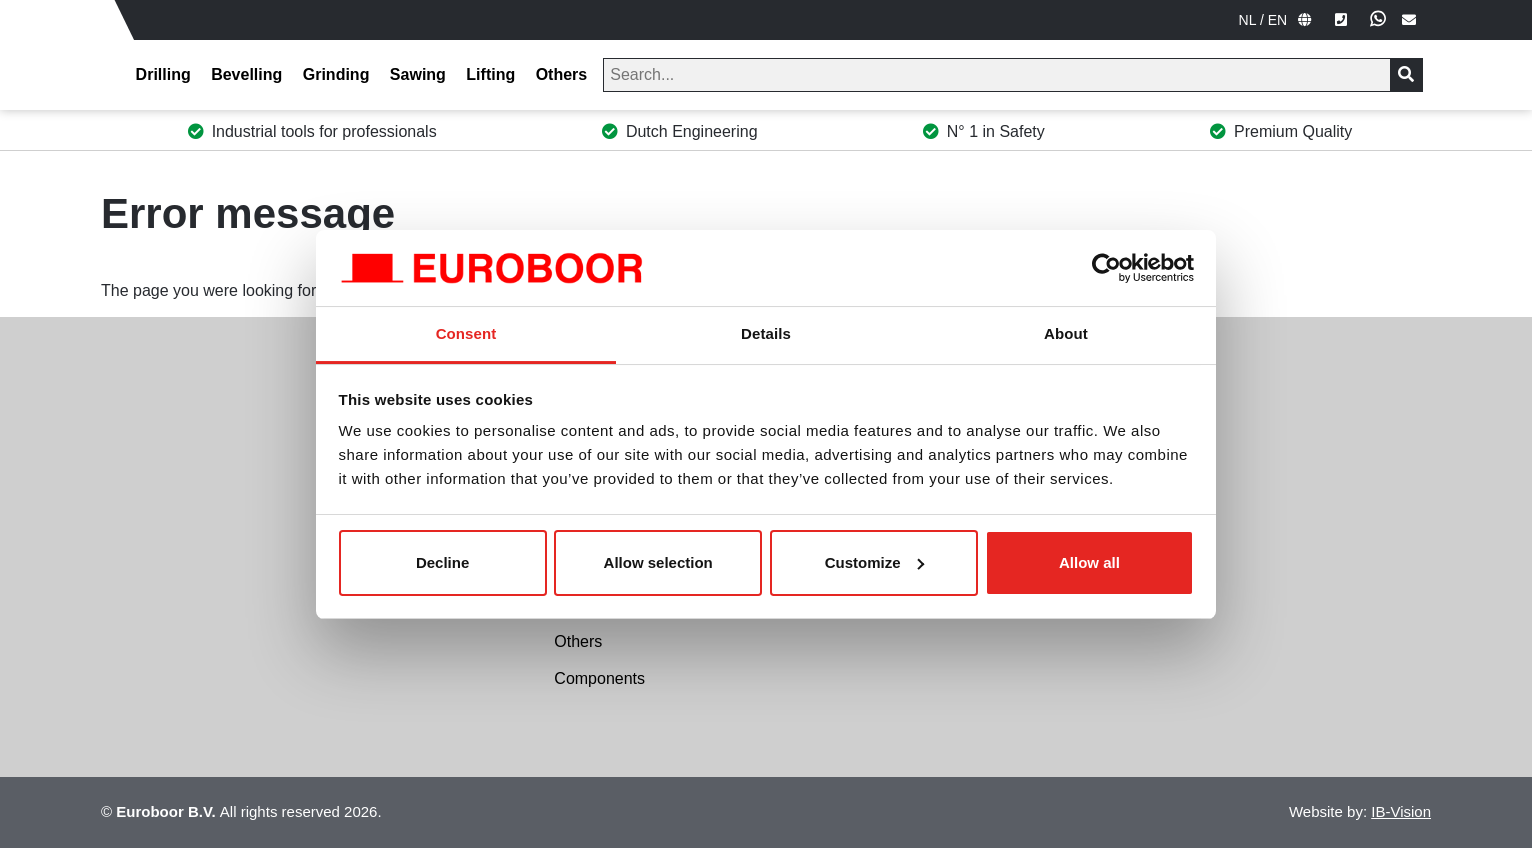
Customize (875, 562)
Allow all (1089, 562)
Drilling (163, 74)
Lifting (490, 74)
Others (562, 74)
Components (599, 678)
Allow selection (658, 562)
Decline (442, 562)
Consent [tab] (466, 333)
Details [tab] (766, 333)
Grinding (336, 74)
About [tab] (1066, 333)
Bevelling (246, 74)
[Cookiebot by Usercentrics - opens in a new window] (1106, 268)
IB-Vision (1401, 811)
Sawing (418, 74)
